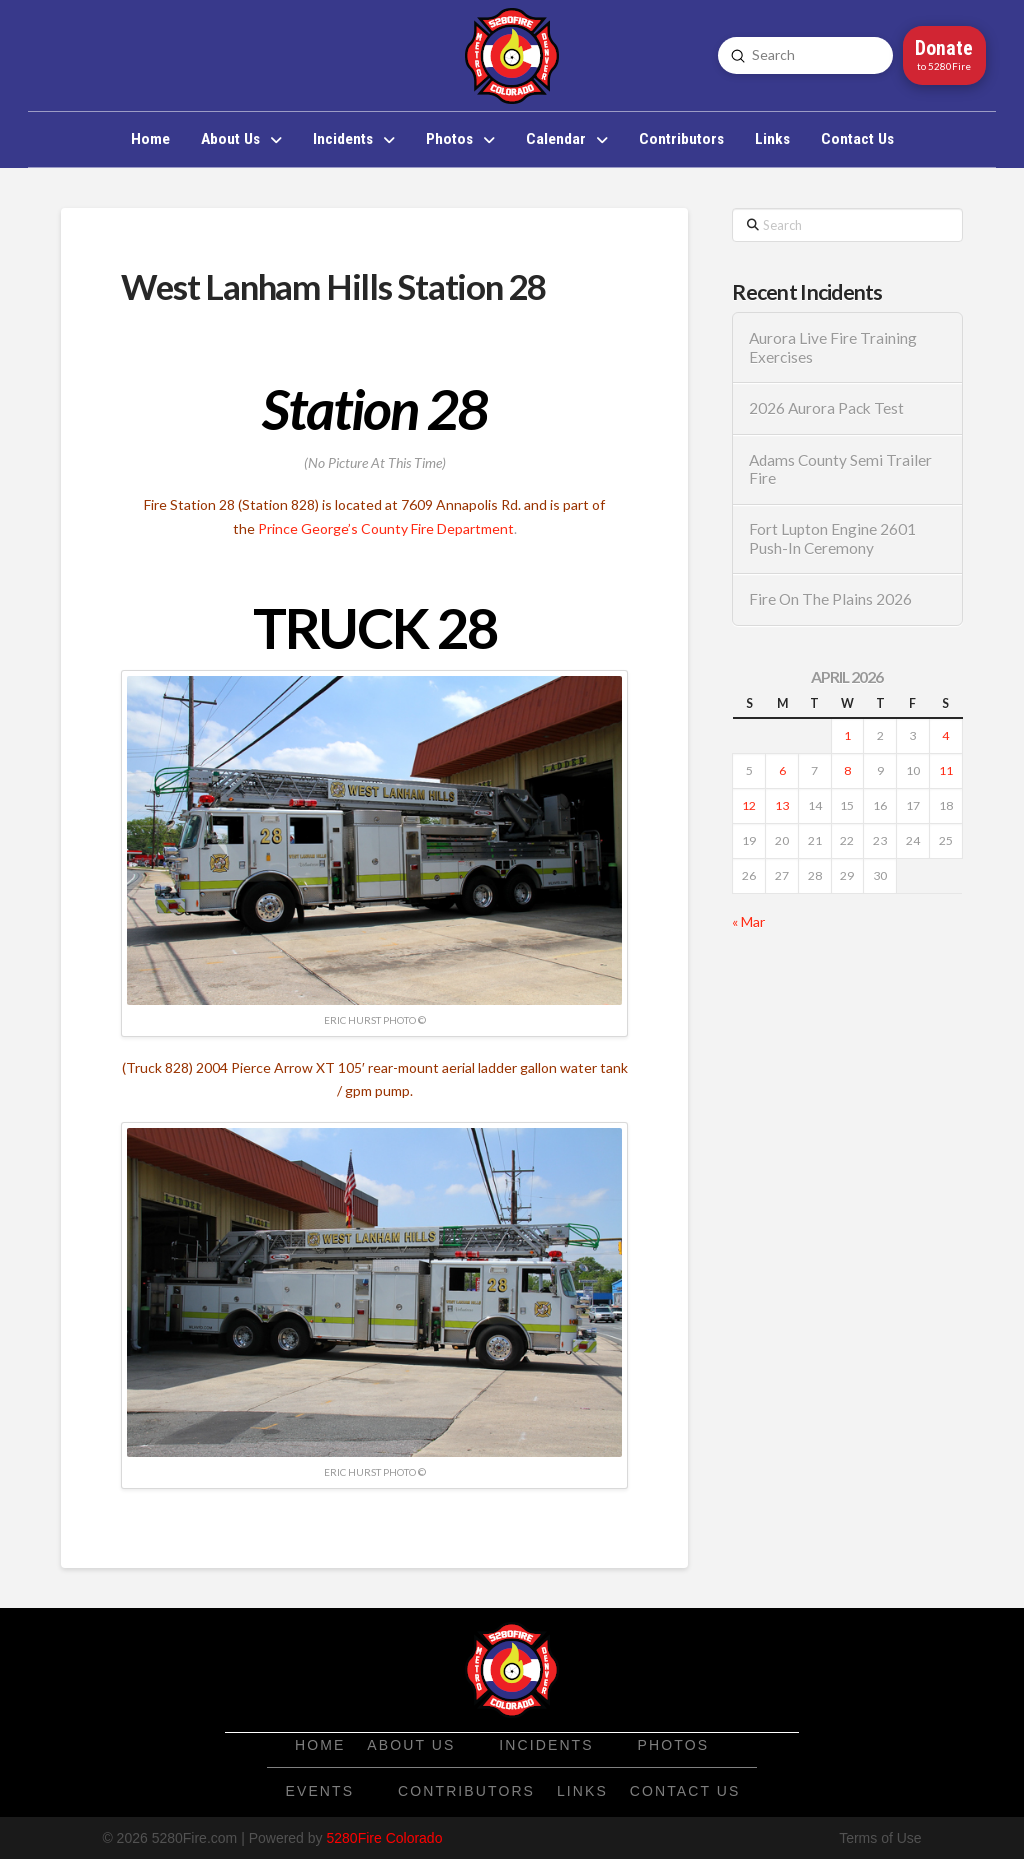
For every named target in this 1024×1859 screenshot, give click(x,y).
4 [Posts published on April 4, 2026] (945, 735)
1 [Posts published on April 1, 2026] (847, 735)
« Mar (748, 921)
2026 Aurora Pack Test (826, 408)
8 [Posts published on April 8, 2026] (847, 770)
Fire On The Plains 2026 (830, 599)
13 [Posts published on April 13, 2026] (782, 805)
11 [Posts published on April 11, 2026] (946, 770)
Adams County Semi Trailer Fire (840, 469)
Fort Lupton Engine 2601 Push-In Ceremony (832, 538)
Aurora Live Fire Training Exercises (833, 347)
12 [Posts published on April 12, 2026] (749, 805)
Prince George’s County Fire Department (386, 528)
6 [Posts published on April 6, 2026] (782, 770)
